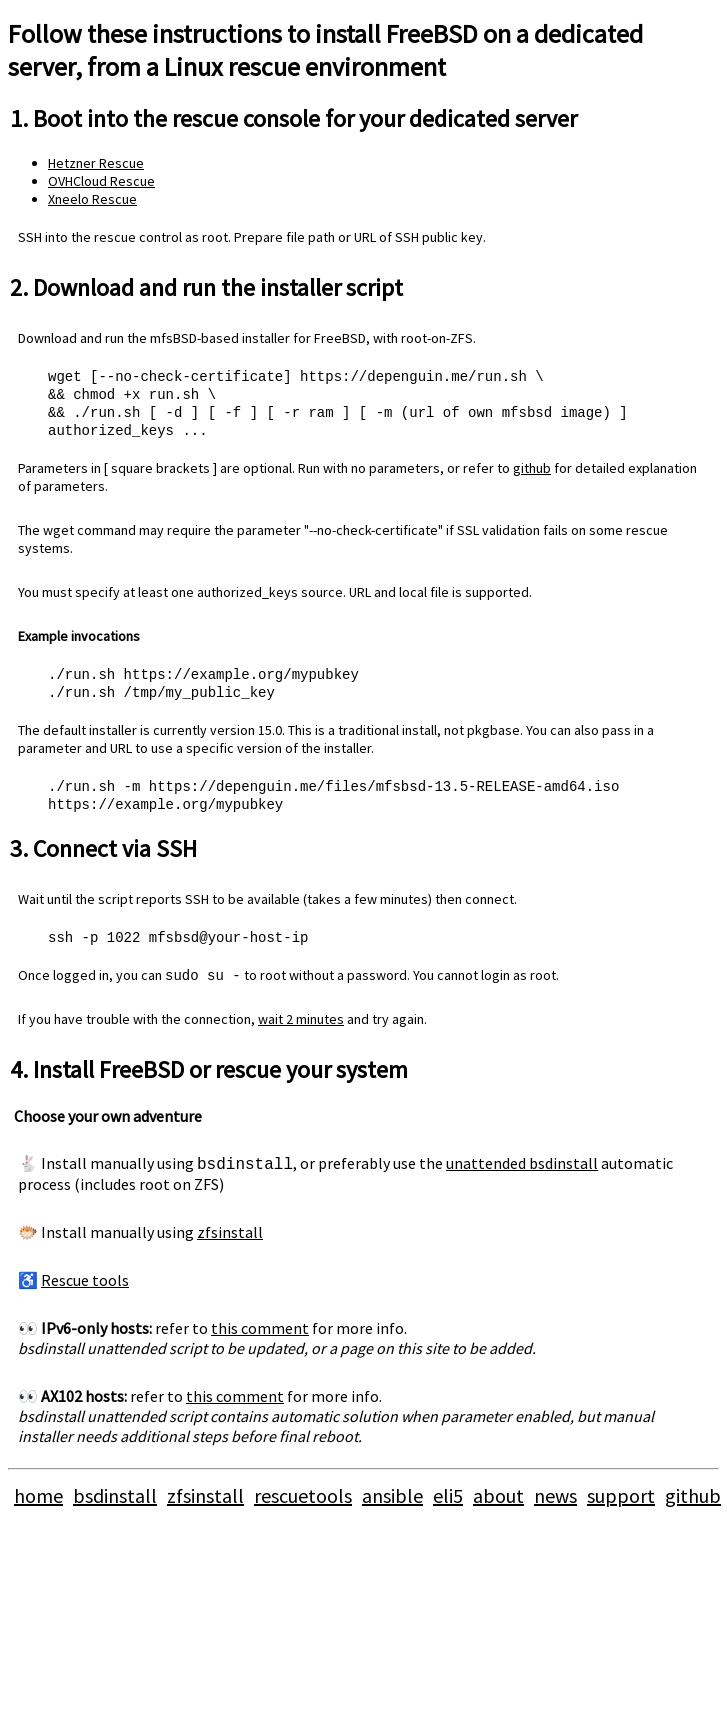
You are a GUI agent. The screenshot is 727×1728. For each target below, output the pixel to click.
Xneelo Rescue (92, 199)
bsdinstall (115, 1506)
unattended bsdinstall (522, 1174)
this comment (260, 1339)
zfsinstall (230, 1243)
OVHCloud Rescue (101, 181)
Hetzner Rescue (96, 163)
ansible (392, 1506)
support (621, 1506)
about (498, 1506)
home (38, 1506)
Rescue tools (85, 1291)
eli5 (448, 1506)
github (532, 472)
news (555, 1506)
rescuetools (303, 1506)
